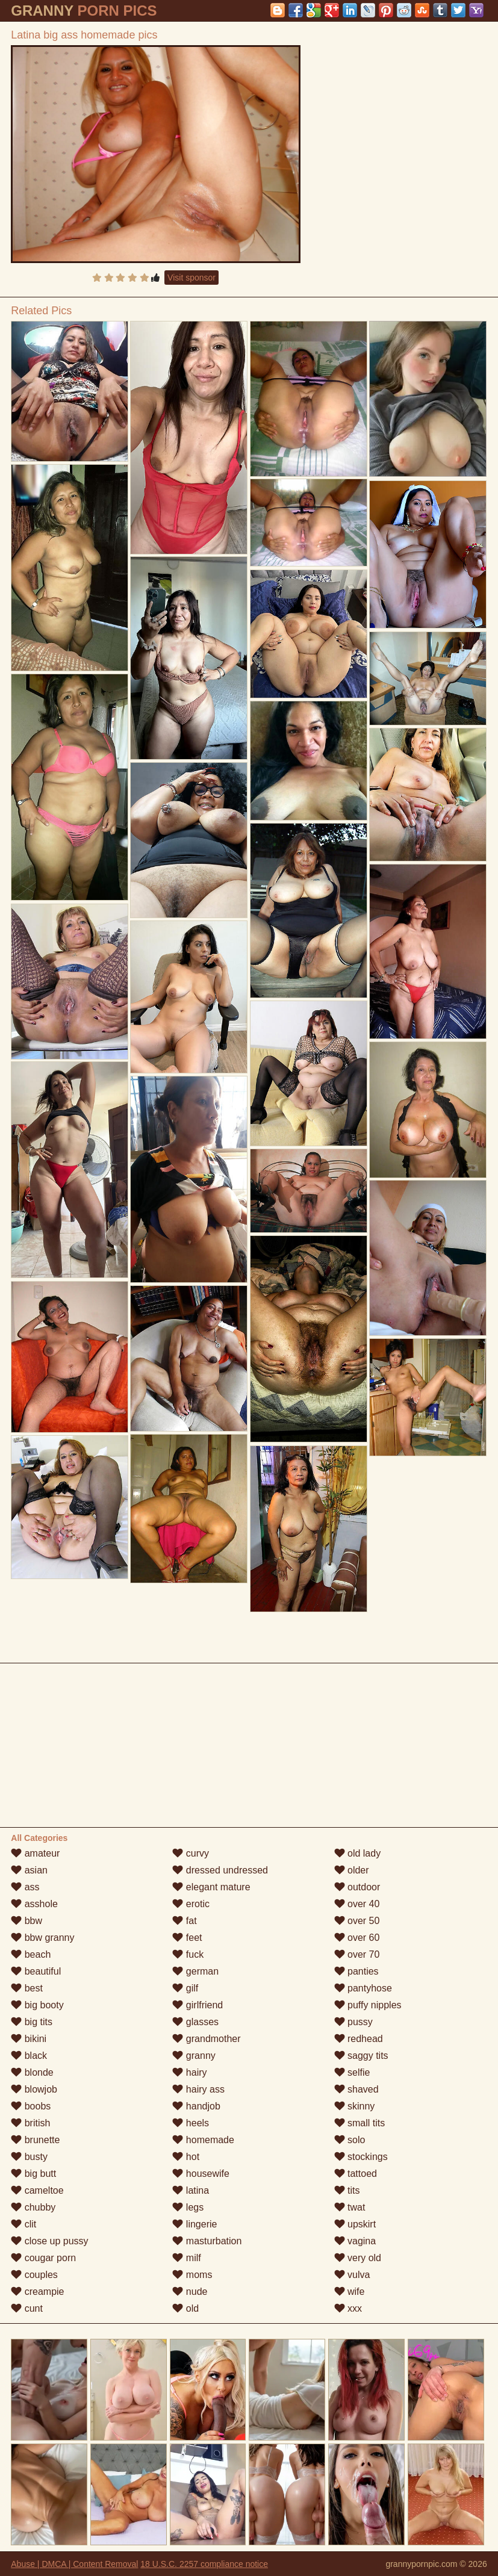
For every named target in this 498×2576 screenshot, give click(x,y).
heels (190, 2123)
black (29, 2055)
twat (350, 2207)
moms (192, 2275)
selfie (352, 2072)
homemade (203, 2140)
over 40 (357, 1904)
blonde (32, 2072)
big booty (37, 2005)
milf (186, 2258)
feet (187, 1937)
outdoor (357, 1887)
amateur (35, 1853)
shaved (356, 2089)
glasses (195, 2022)
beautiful (36, 1971)
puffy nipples (368, 2005)
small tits (359, 2123)
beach (31, 1954)
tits (347, 2190)
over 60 (357, 1937)
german (195, 1971)
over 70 (357, 1954)
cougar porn (43, 2258)
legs (188, 2207)
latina (190, 2190)
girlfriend (197, 2005)
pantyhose (363, 1988)
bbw (26, 1921)
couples (34, 2275)
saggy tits (361, 2055)
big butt (33, 2173)
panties (356, 1971)
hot (185, 2157)
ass (25, 1887)
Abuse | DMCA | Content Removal (74, 2564)
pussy (353, 2022)
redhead (358, 2039)
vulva (352, 2275)
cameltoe (37, 2190)
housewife (200, 2173)
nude (189, 2291)
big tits (31, 2022)
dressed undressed (220, 1870)
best (27, 1988)
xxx (348, 2308)
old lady (357, 1853)
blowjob (34, 2089)
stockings (361, 2157)
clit (23, 2224)
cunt (27, 2308)
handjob (196, 2106)
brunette (35, 2140)
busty (29, 2157)
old (185, 2308)
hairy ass (198, 2089)
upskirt (355, 2224)
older (351, 1870)
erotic (191, 1904)
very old (357, 2258)
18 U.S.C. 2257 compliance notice (204, 2564)
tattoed (355, 2173)
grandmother (206, 2039)
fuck (188, 1954)
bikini (28, 2039)
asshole (34, 1904)
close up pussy (49, 2241)
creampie (37, 2291)
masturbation (206, 2241)
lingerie (194, 2224)
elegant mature (211, 1887)
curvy (190, 1853)
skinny (354, 2106)
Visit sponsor (191, 277)
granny (193, 2055)
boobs (31, 2106)
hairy (189, 2072)
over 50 (357, 1921)
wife (349, 2291)
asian (29, 1870)
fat (184, 1921)
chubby (33, 2207)
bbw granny (42, 1937)
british (30, 2123)
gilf (185, 1988)
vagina (355, 2241)
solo (350, 2140)
